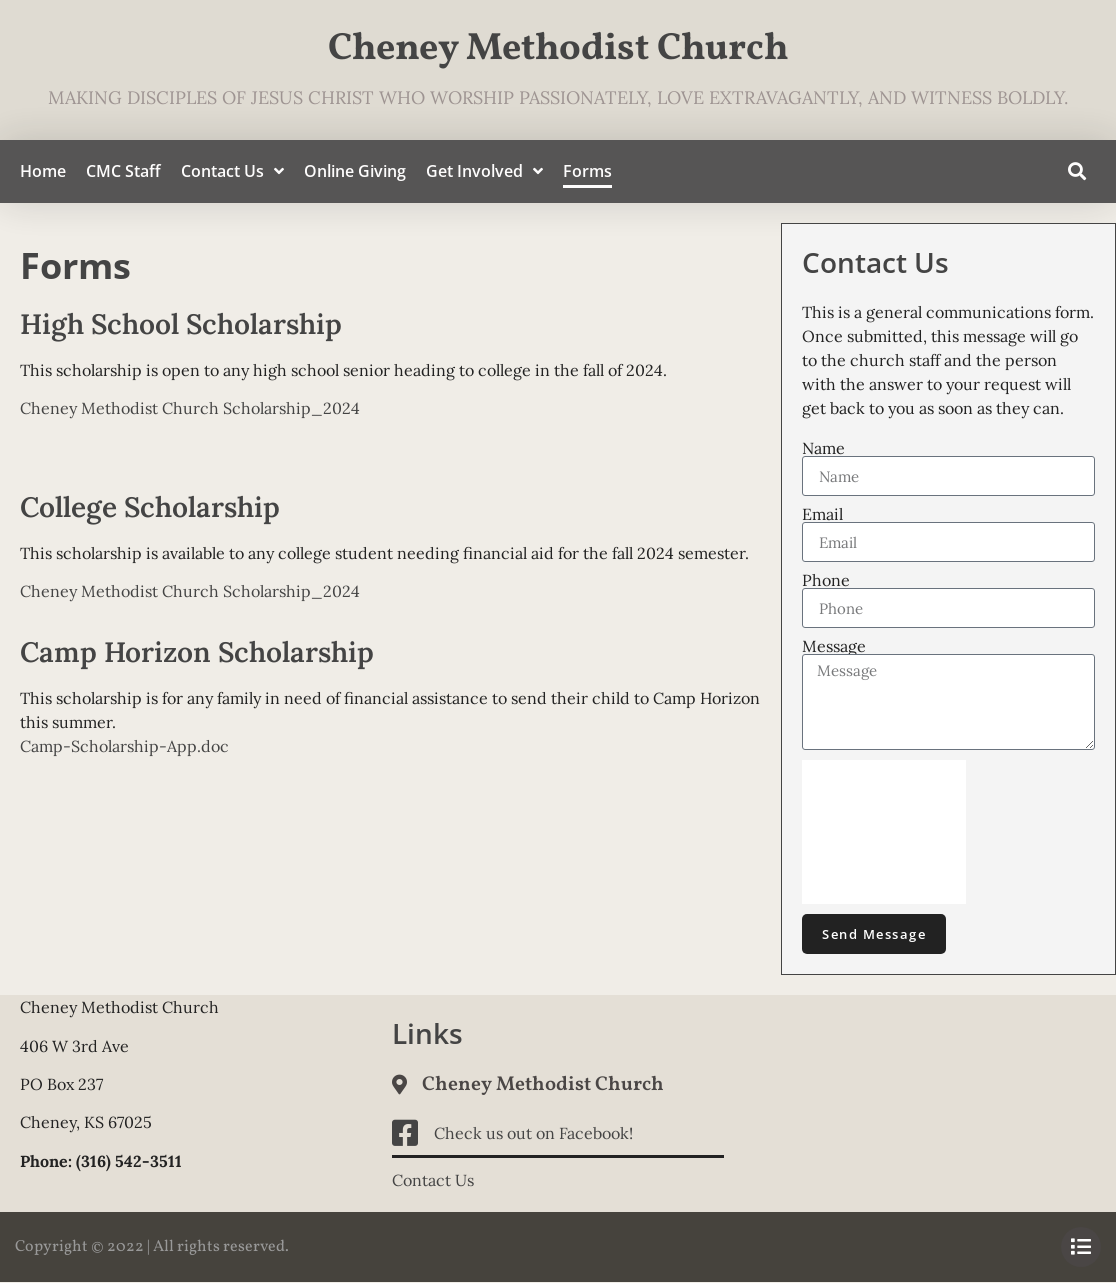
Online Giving (355, 171)
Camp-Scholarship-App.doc (124, 746)
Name (823, 448)
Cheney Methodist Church (558, 49)
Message (834, 646)
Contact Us (232, 171)
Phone (826, 580)
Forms (587, 171)
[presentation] (884, 832)
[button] (1076, 171)
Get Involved (484, 171)
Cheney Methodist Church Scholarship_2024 (190, 408)
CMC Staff (123, 171)
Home (43, 171)
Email (822, 514)
